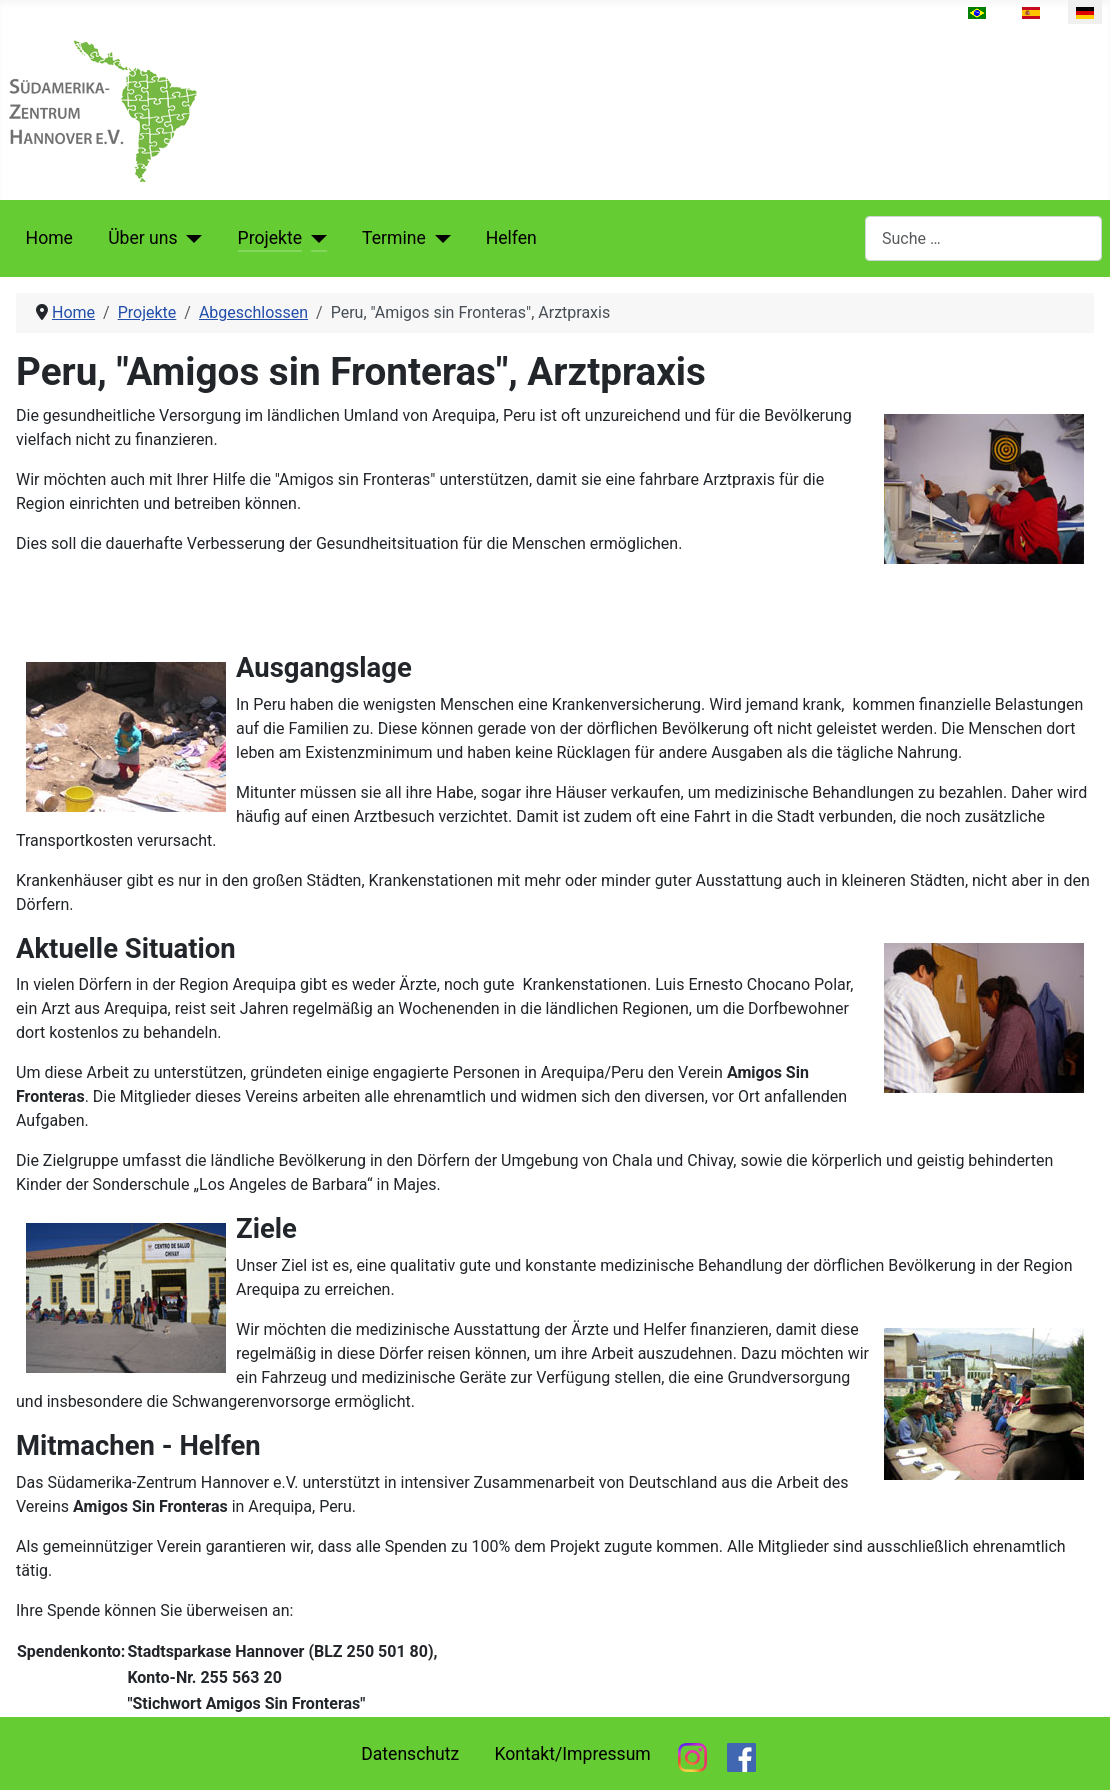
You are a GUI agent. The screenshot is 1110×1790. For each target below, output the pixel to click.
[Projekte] (314, 238)
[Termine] (438, 238)
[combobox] (983, 238)
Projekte (270, 238)
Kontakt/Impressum (572, 1754)
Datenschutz (410, 1754)
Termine (394, 238)
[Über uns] (190, 238)
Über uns (142, 238)
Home (49, 238)
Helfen (511, 238)
